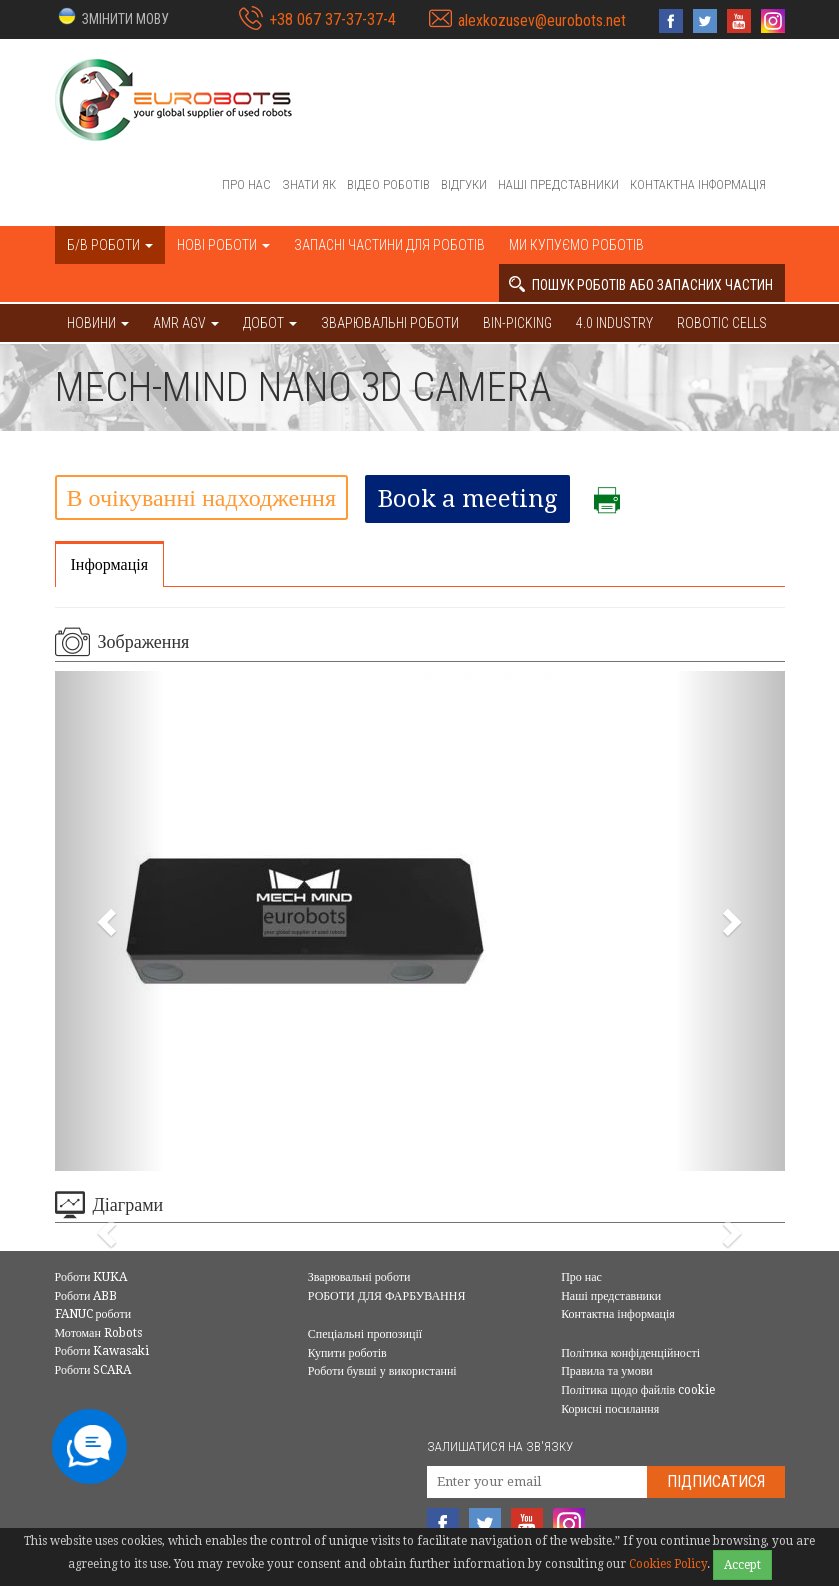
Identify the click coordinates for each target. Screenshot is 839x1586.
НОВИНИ (98, 323)
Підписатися (716, 1481)
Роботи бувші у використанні (382, 1371)
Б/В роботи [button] (110, 245)
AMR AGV (186, 323)
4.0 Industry (614, 323)
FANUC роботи (93, 1314)
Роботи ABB (86, 1296)
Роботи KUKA (91, 1277)
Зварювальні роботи (390, 323)
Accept (742, 1565)
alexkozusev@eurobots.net (542, 20)
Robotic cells (722, 323)
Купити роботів (347, 1353)
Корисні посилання (610, 1409)
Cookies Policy (668, 1564)
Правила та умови (607, 1371)
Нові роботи (223, 245)
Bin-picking (517, 323)
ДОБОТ (270, 323)
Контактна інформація (698, 184)
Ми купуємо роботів (576, 245)
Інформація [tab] (110, 564)
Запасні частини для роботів (389, 245)
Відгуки (464, 184)
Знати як (309, 184)
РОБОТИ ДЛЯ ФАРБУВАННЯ (387, 1296)
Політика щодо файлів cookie (638, 1390)
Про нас (246, 184)
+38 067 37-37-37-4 (332, 19)
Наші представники (558, 184)
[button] (112, 17)
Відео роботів (388, 184)
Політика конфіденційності (630, 1353)
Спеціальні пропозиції (365, 1334)
